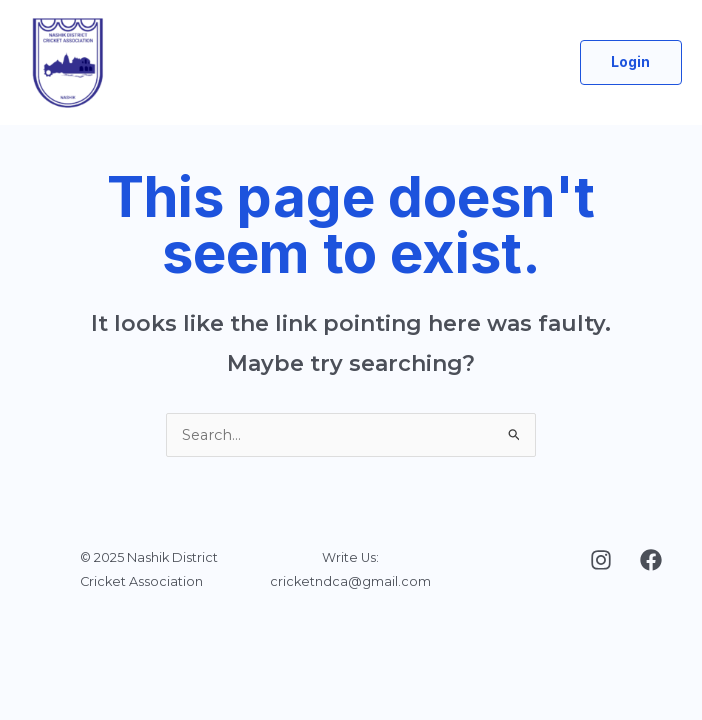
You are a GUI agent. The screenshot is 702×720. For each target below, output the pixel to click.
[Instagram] (601, 560)
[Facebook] (651, 560)
